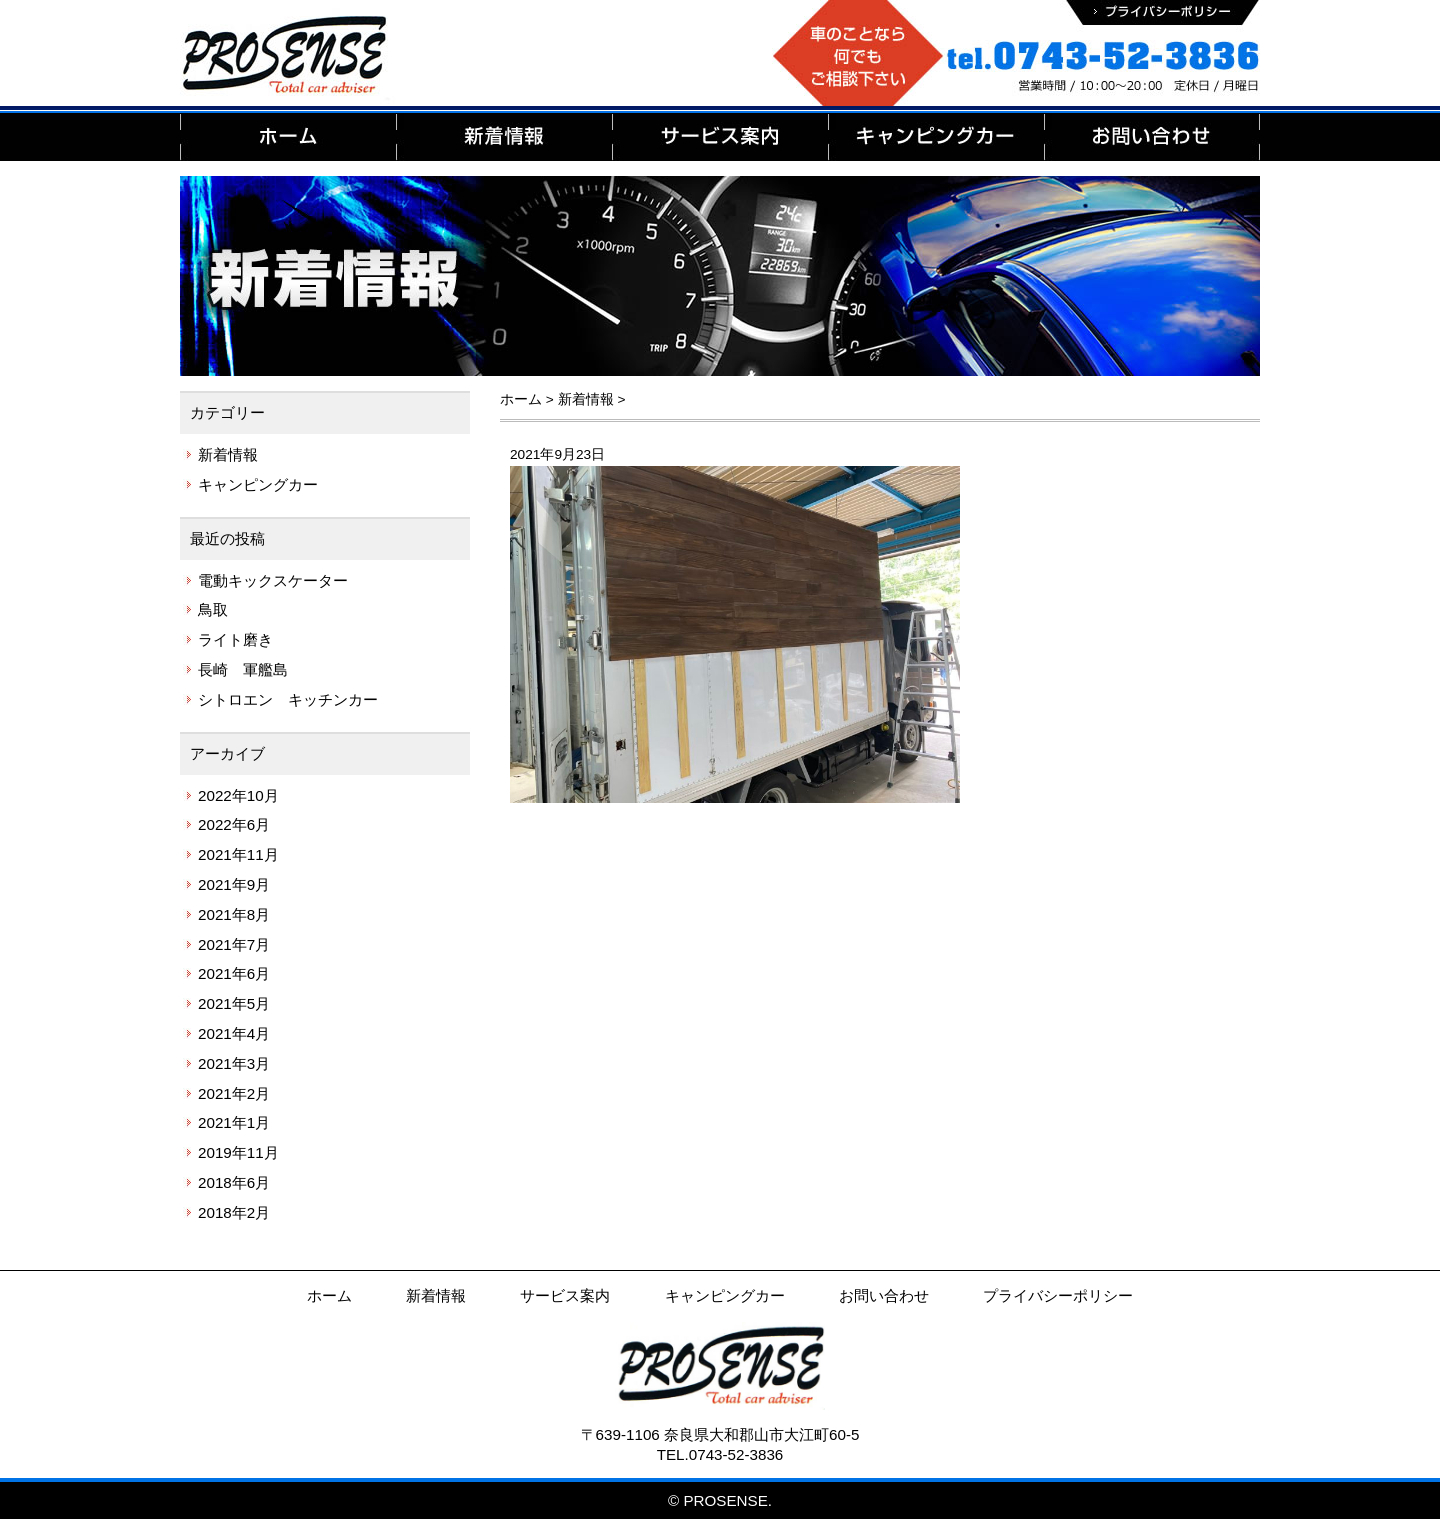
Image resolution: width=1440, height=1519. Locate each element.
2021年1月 (234, 1122)
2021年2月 (234, 1093)
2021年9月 (234, 884)
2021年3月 (234, 1063)
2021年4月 (234, 1033)
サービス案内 (565, 1295)
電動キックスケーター (273, 580)
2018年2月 (234, 1212)
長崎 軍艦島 (243, 669)
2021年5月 (234, 1003)
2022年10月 (238, 795)
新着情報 (228, 454)
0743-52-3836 (736, 1454)
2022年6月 (234, 824)
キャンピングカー (258, 484)
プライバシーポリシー (1058, 1295)
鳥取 (213, 609)
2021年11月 (238, 854)
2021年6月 (234, 973)
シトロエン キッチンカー (288, 699)
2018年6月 (234, 1182)
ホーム (329, 1295)
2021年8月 (234, 914)
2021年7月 (234, 944)
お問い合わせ (884, 1295)
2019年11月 (238, 1152)
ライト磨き (235, 639)
